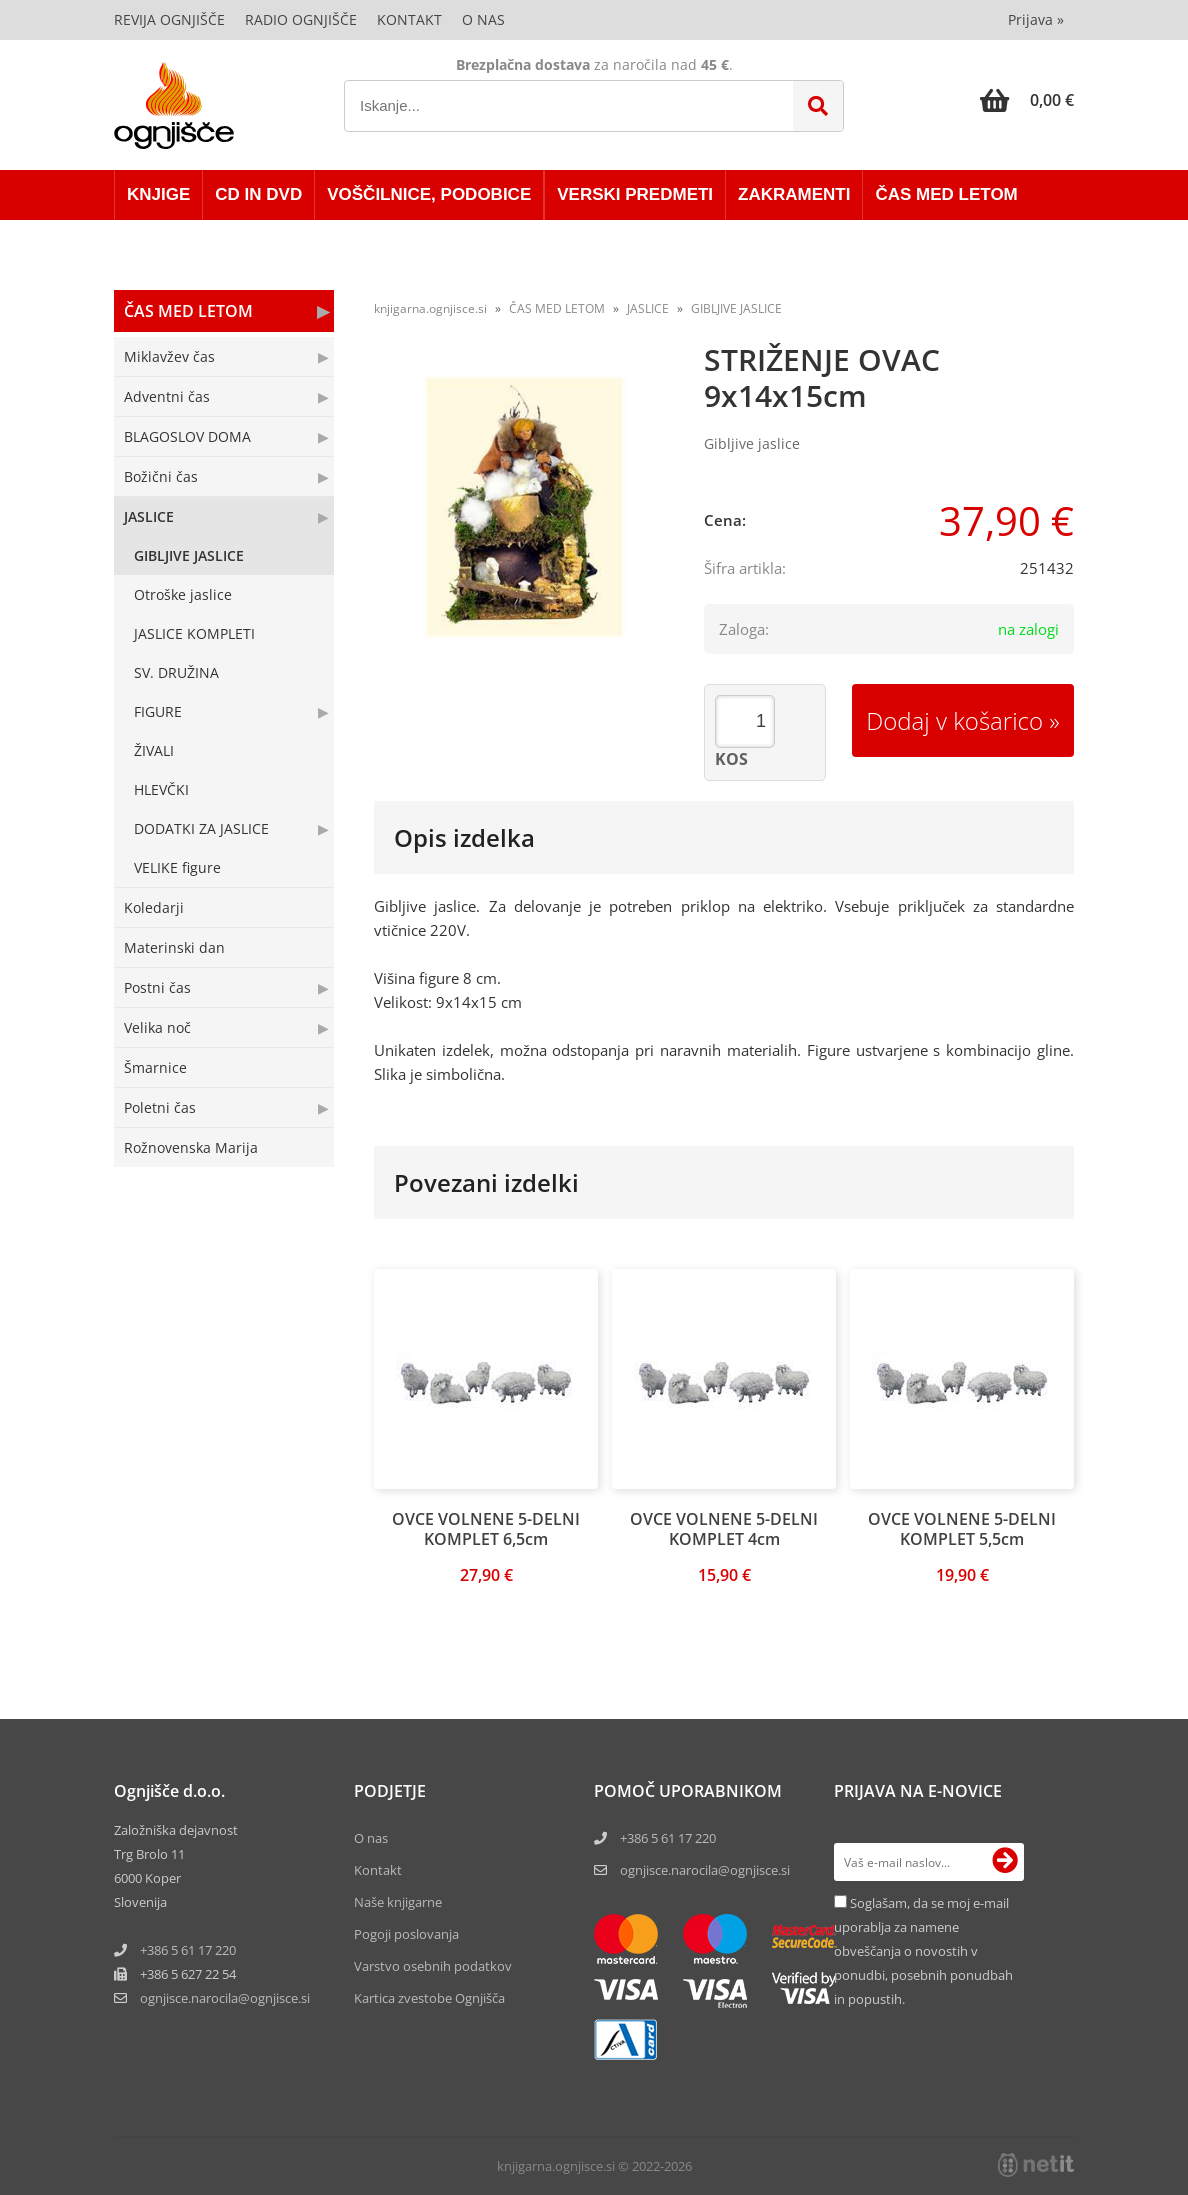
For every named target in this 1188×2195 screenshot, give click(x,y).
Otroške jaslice (183, 594)
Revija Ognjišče (169, 19)
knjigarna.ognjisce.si (430, 308)
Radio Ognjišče (301, 19)
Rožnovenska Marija (191, 1147)
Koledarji (154, 907)
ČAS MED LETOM (946, 194)
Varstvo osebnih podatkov (433, 1966)
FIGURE (158, 711)
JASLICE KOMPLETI (194, 633)
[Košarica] (1027, 100)
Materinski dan (174, 947)
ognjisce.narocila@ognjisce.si (705, 1870)
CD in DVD (258, 194)
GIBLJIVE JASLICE (189, 555)
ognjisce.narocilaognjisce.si (225, 1998)
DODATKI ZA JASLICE (201, 828)
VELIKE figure (177, 867)
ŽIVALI (154, 750)
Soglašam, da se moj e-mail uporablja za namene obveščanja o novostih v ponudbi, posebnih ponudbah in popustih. (923, 1951)
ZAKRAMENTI (794, 194)
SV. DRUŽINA (176, 672)
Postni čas (157, 987)
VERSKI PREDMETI (635, 194)
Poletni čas (160, 1107)
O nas (483, 19)
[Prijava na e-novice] (1005, 1862)
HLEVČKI (161, 789)
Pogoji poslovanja (406, 1934)
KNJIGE (158, 194)
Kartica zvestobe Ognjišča (429, 1998)
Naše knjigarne (398, 1902)
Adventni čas (167, 396)
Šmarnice (155, 1067)
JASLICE (149, 516)
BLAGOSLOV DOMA (187, 436)
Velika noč (157, 1027)
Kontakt (409, 19)
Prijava (1036, 19)
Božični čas (161, 476)
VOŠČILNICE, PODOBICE (429, 194)
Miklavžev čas (169, 356)
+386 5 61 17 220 (188, 1950)
